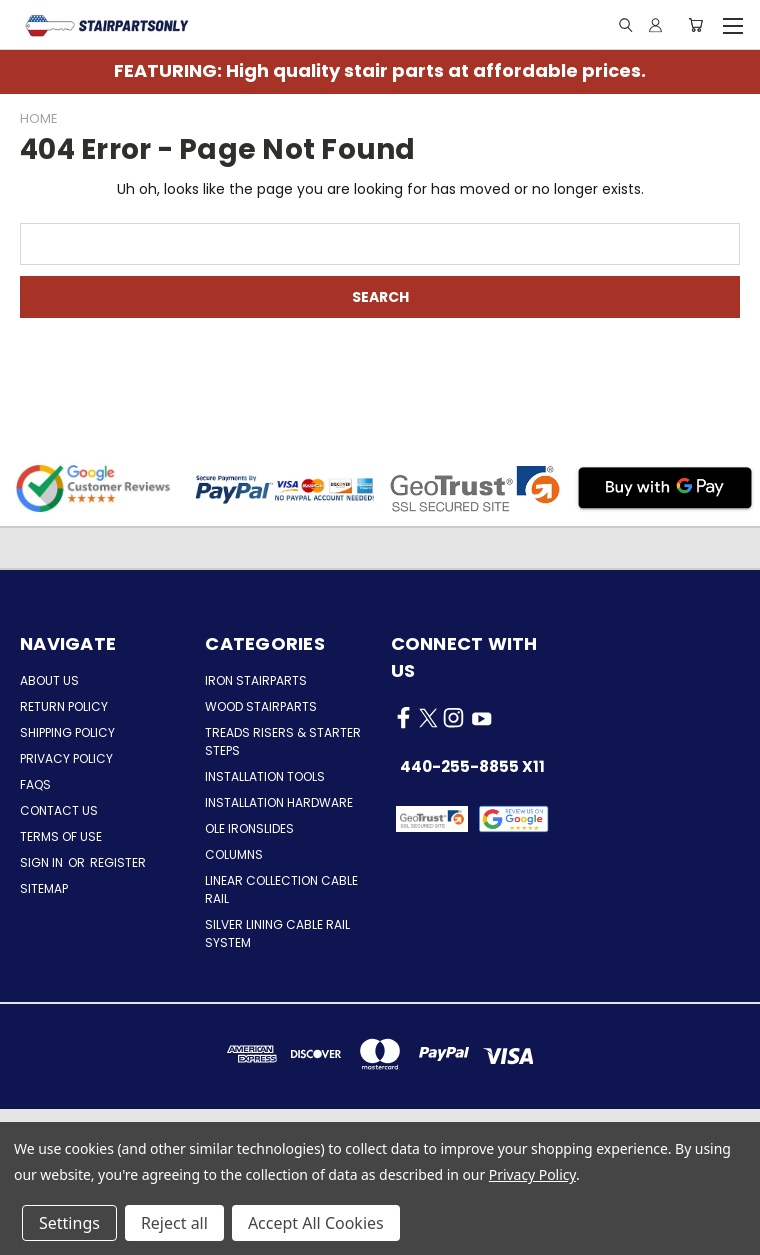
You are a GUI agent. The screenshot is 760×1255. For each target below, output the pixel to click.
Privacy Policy (66, 758)
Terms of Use (61, 836)
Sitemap (44, 888)
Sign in (43, 862)
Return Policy (64, 706)
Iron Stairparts (256, 680)
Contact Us (59, 810)
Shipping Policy (67, 732)
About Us (49, 680)
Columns (234, 854)
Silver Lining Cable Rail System (277, 933)
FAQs (35, 784)
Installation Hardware (279, 802)
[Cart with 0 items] (695, 25)
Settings (69, 1223)
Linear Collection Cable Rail (281, 889)
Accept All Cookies (316, 1223)
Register (118, 862)
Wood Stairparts (261, 706)
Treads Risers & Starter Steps (283, 741)
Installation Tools (265, 776)
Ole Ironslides (249, 828)
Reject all (174, 1223)
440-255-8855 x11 (472, 766)
